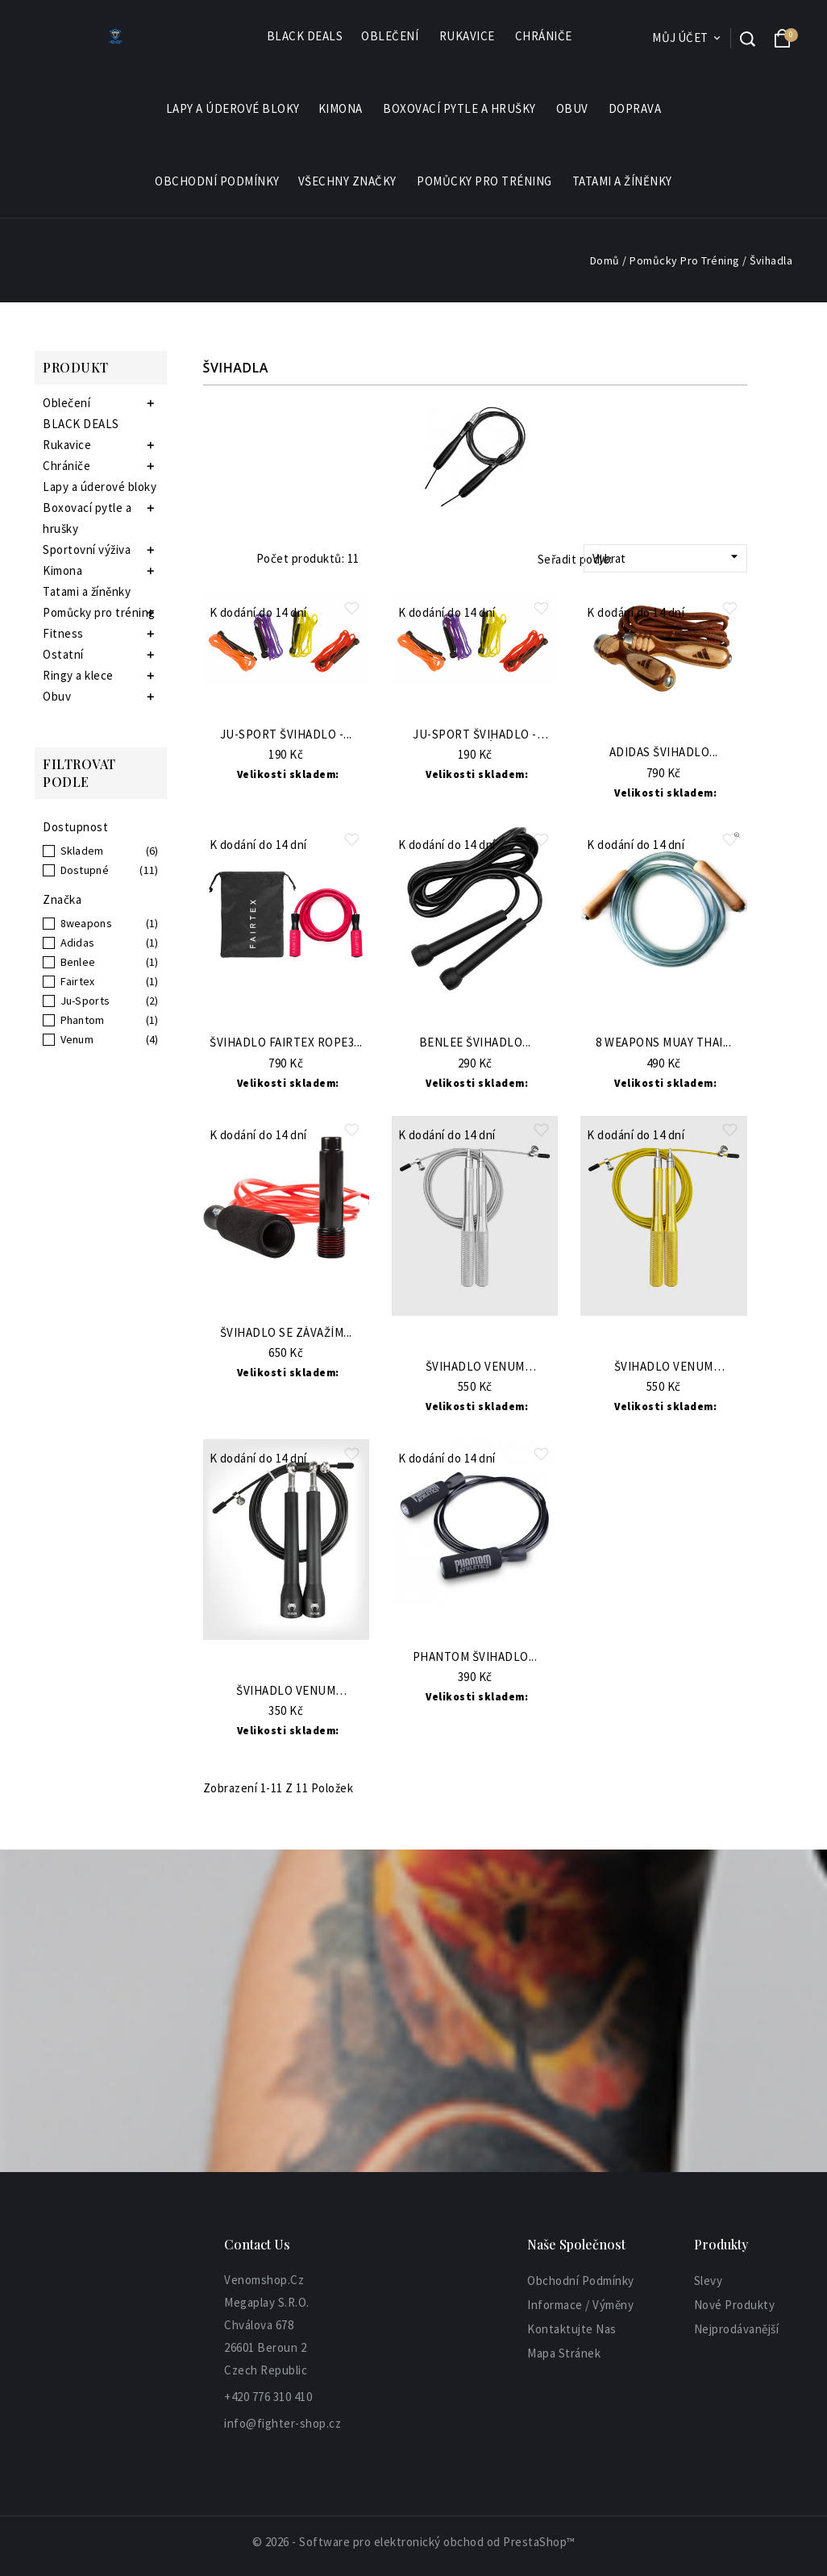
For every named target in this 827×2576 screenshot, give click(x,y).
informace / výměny (580, 2304)
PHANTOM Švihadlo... (475, 1657)
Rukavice (468, 36)
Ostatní (63, 654)
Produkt (76, 367)
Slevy (708, 2280)
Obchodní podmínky (217, 181)
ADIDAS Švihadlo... (663, 752)
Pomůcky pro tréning (485, 181)
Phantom (82, 1020)
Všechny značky (348, 181)
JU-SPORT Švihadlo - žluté (475, 735)
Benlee (78, 962)
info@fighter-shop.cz (282, 2423)
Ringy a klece (78, 675)
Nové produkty (734, 2304)
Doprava (635, 108)
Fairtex (77, 981)
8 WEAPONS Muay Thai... (663, 1043)
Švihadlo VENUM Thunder (285, 1691)
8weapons (86, 923)
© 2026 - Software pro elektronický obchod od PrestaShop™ (414, 2541)
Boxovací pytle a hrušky (460, 109)
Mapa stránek (564, 2353)
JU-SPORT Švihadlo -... (286, 735)
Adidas (77, 942)
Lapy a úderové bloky (233, 108)
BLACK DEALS (305, 36)
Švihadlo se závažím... (286, 1333)
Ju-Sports (85, 1000)
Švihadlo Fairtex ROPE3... (286, 1043)
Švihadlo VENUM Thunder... (475, 1367)
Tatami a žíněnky (622, 181)
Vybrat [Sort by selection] (667, 557)
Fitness (63, 633)
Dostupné (84, 870)
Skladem (82, 850)
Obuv (573, 109)
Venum (77, 1039)
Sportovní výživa (87, 549)
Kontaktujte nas (572, 2329)
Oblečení (390, 36)
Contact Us (257, 2244)
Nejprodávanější (736, 2329)
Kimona (341, 109)
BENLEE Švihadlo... (475, 1043)
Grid (211, 559)
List (234, 559)
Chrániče (544, 36)
